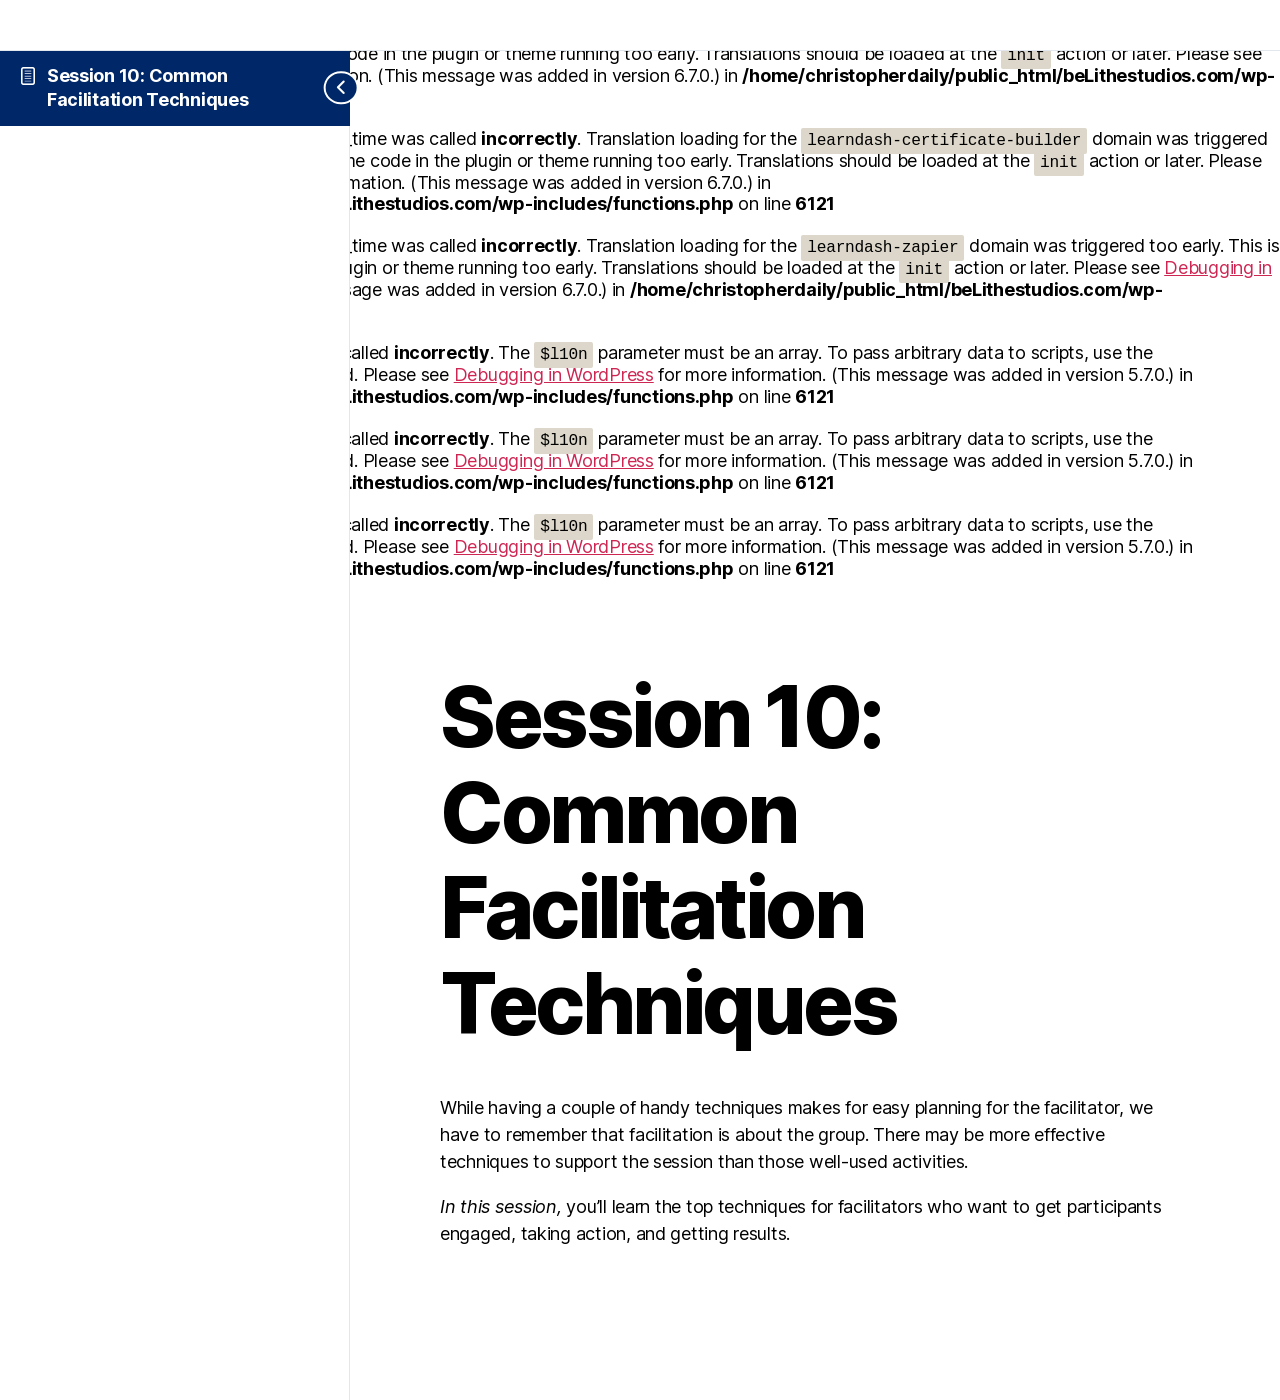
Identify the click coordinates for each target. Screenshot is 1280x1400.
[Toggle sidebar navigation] (325, 88)
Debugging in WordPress (554, 374)
